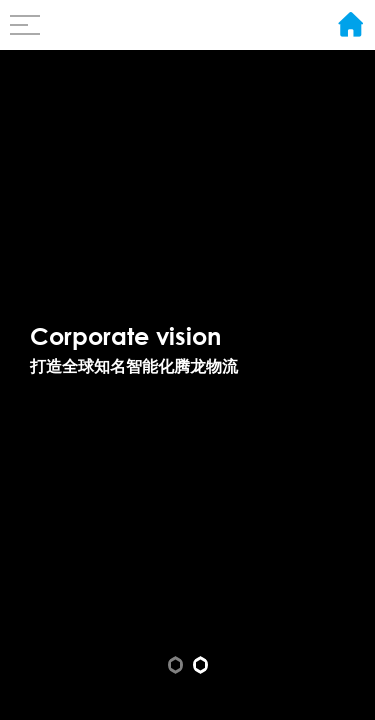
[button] (175, 665)
